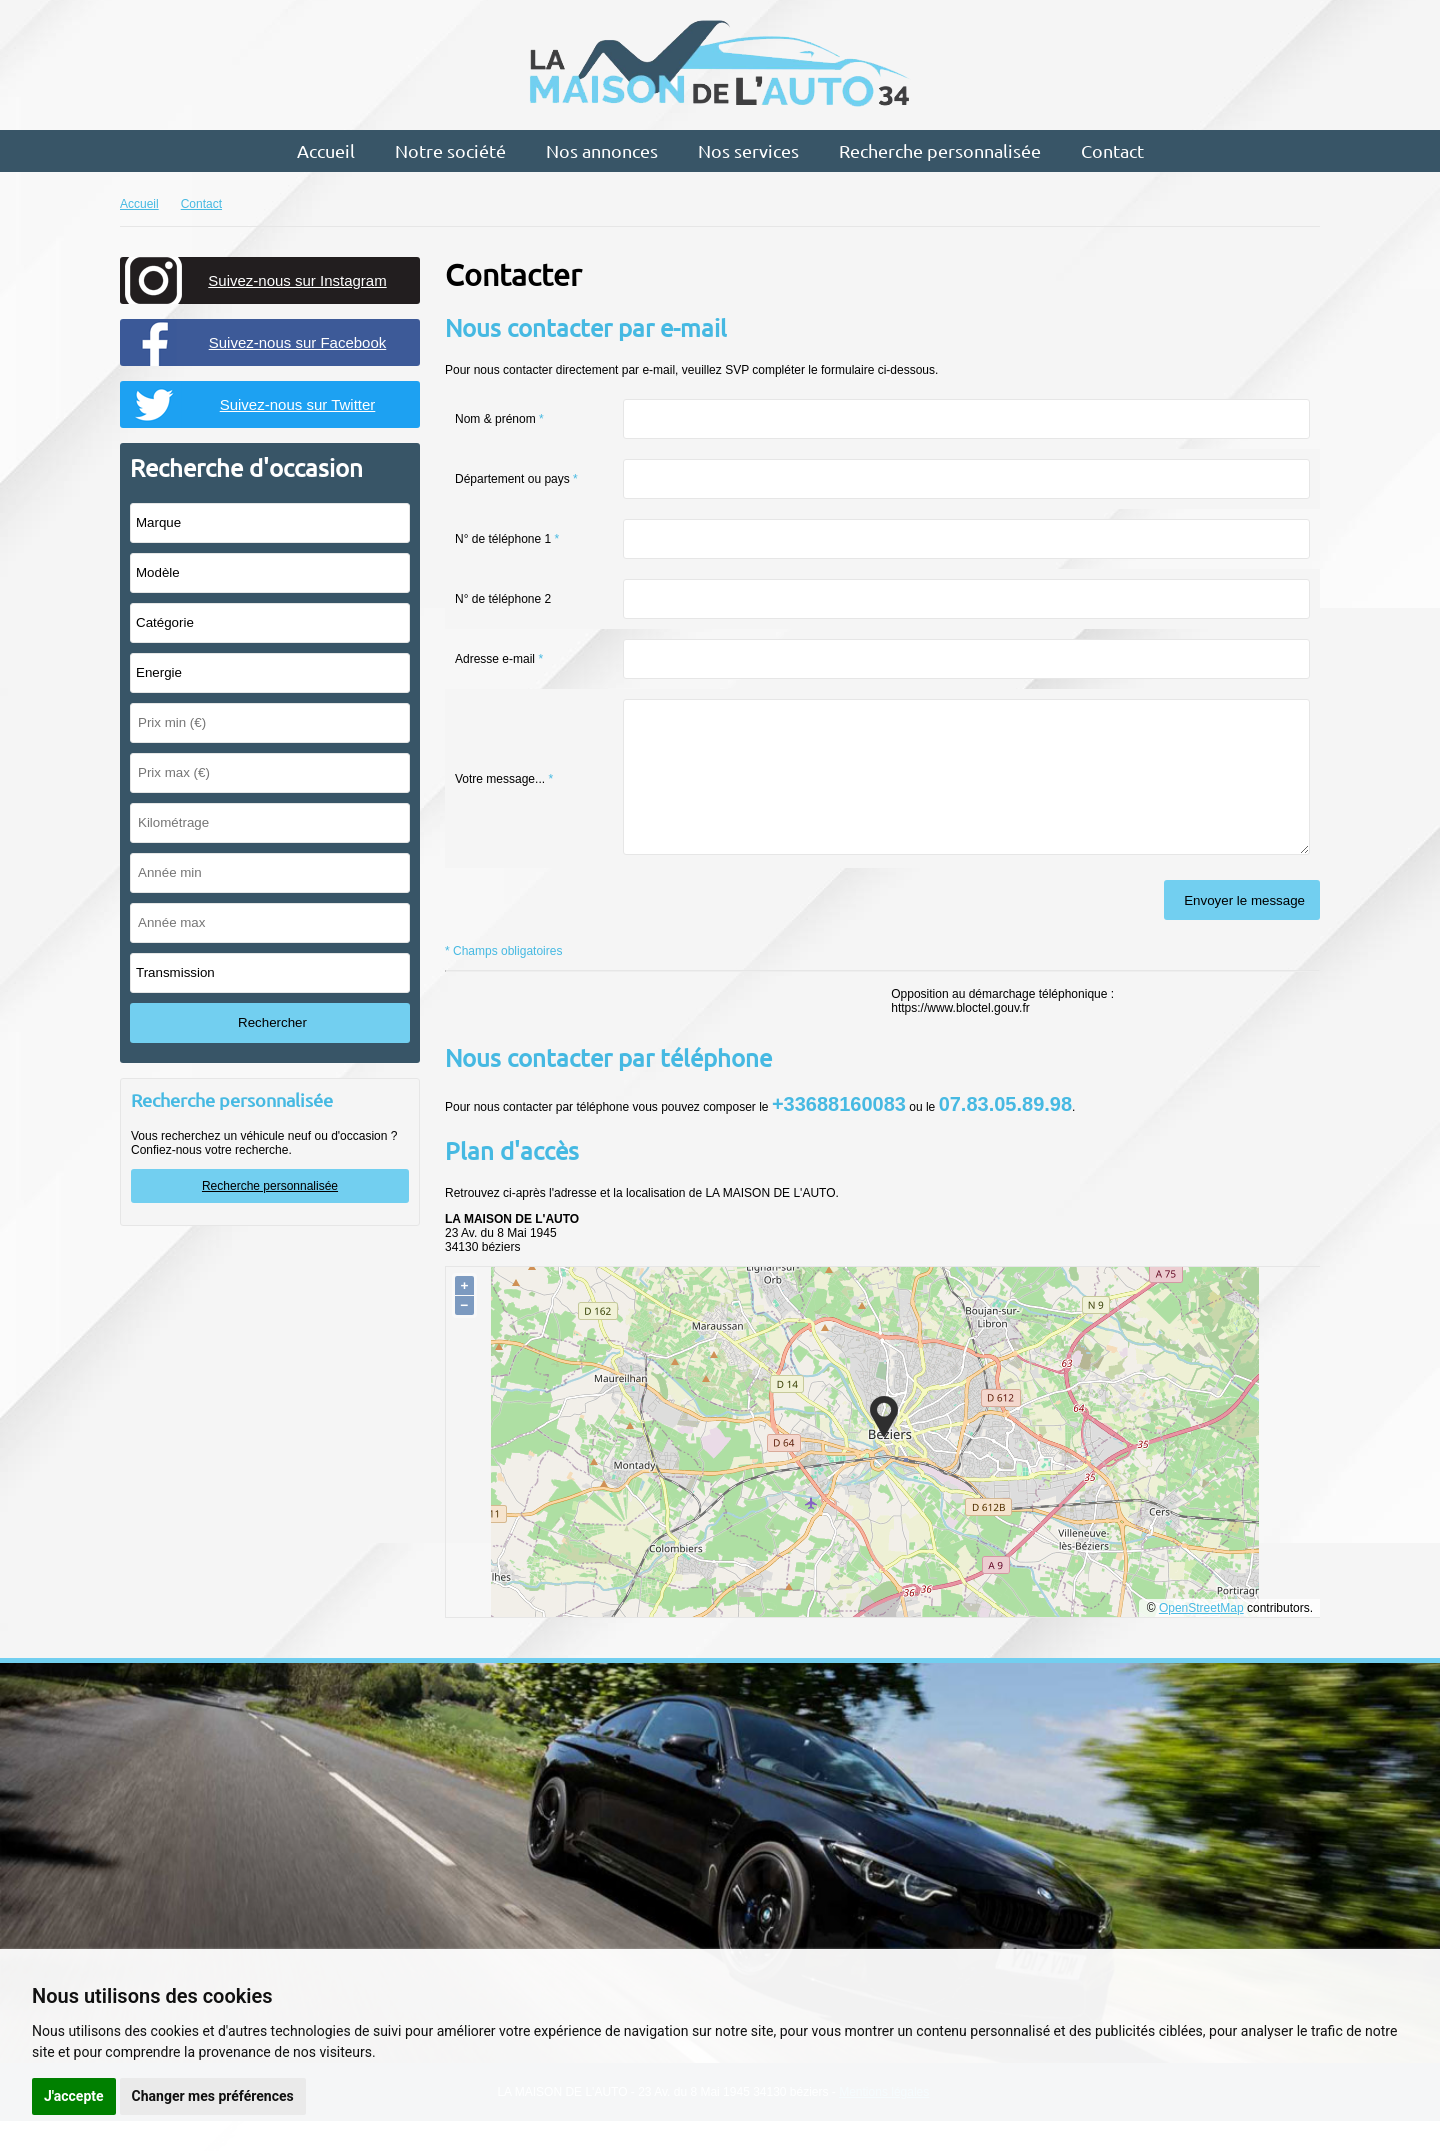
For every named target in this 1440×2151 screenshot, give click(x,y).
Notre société (450, 150)
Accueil (326, 150)
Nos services (748, 150)
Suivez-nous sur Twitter (298, 404)
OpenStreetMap (1201, 1638)
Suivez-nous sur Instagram (297, 280)
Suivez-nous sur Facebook (298, 342)
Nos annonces (602, 150)
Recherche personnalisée (940, 150)
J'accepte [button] (74, 2096)
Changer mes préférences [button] (213, 2096)
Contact (1112, 150)
